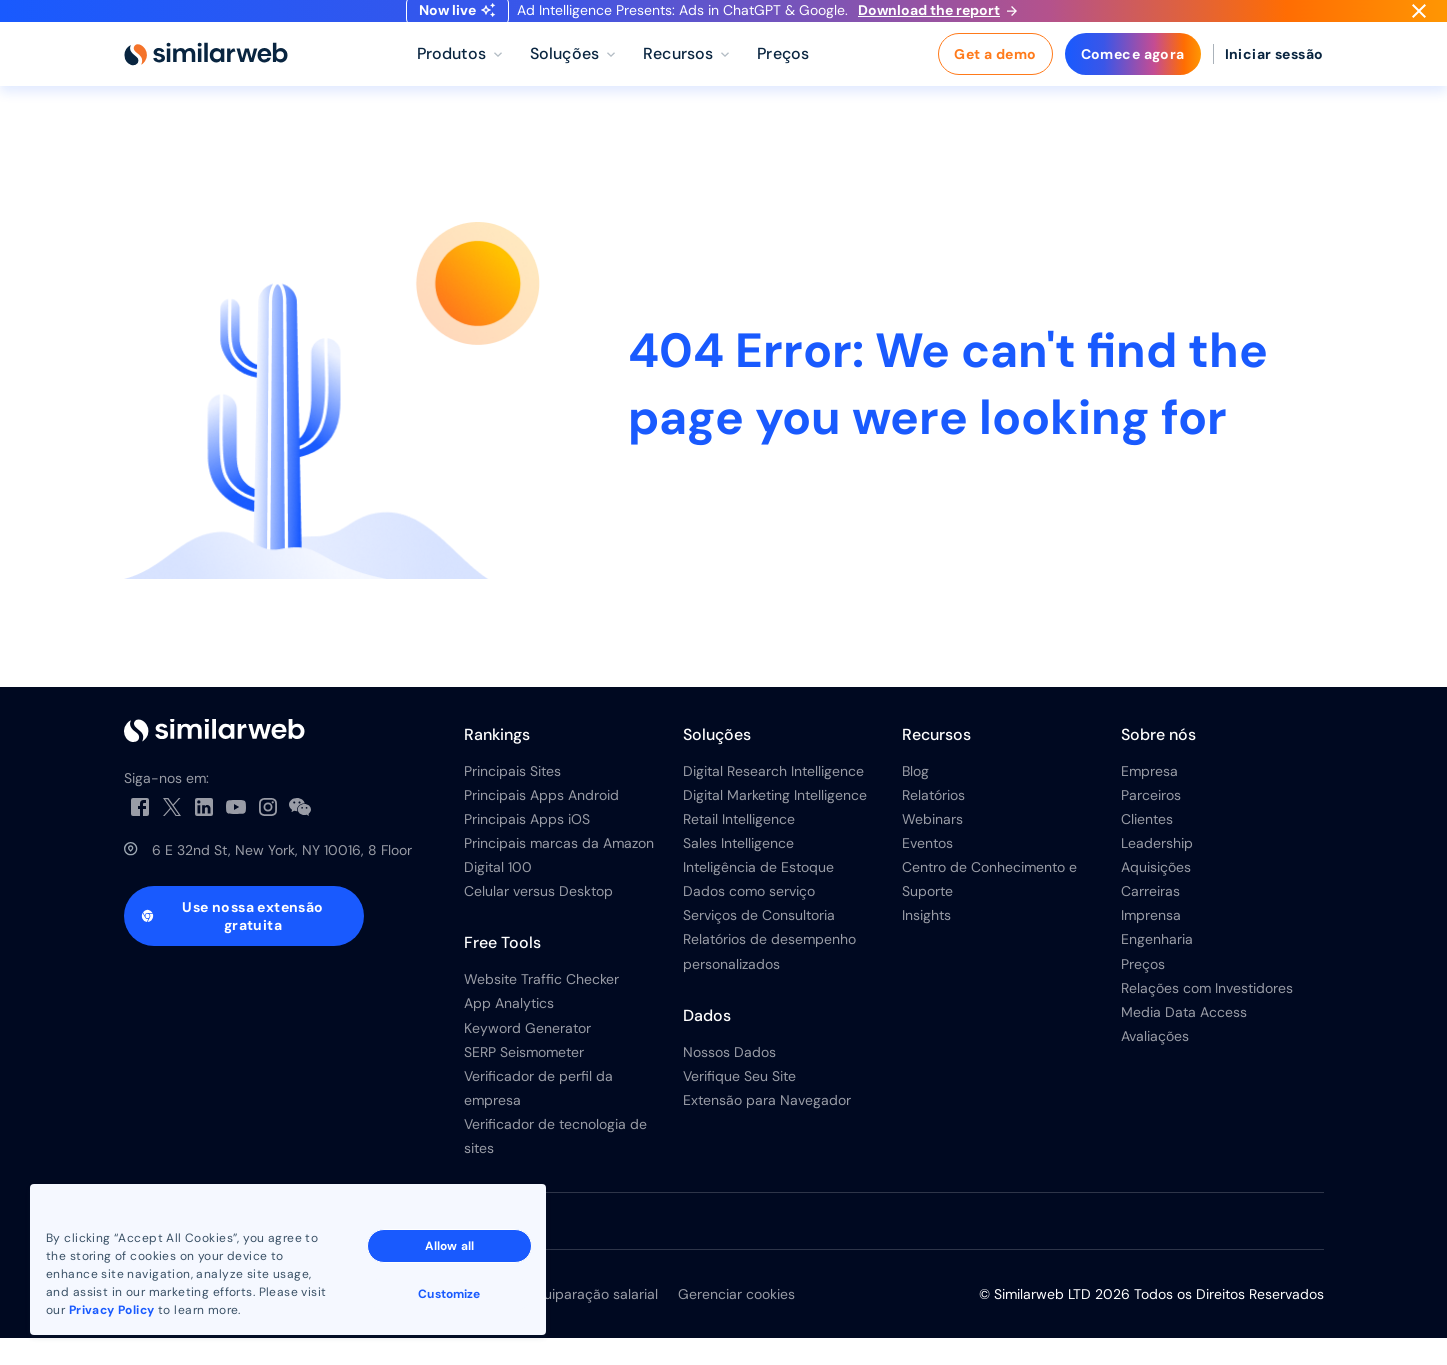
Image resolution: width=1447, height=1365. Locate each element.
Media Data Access (1184, 1038)
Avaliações (1155, 1062)
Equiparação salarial (592, 1321)
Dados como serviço (749, 918)
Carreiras (1150, 918)
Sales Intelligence (738, 870)
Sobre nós (1158, 760)
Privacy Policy (112, 1310)
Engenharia (1157, 966)
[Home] (206, 80)
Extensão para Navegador (767, 1126)
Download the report (937, 23)
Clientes (1147, 846)
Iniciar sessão (1274, 80)
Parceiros (1151, 822)
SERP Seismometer (524, 1078)
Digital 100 (498, 894)
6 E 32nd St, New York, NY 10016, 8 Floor (282, 877)
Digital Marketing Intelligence (775, 822)
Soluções (717, 760)
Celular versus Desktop (538, 918)
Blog (915, 797)
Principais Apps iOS (527, 846)
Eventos (927, 870)
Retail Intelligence (739, 846)
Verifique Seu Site (739, 1102)
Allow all (449, 1246)
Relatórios (933, 822)
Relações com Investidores (1207, 1014)
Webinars (932, 846)
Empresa (1149, 797)
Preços (1143, 990)
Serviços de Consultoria (759, 942)
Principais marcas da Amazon (559, 870)
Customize (449, 1294)
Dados (707, 1041)
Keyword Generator (527, 1054)
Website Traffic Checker (541, 1006)
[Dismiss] (1419, 24)
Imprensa (1151, 942)
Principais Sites (512, 797)
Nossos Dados (729, 1078)
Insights (926, 942)
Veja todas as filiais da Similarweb (237, 1248)
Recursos (936, 760)
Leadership (1157, 870)
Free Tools (502, 969)
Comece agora (1133, 80)
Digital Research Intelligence (773, 797)
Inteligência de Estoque (758, 894)
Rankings (497, 760)
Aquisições (1156, 894)
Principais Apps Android (541, 822)
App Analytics (509, 1030)
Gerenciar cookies (736, 1321)
